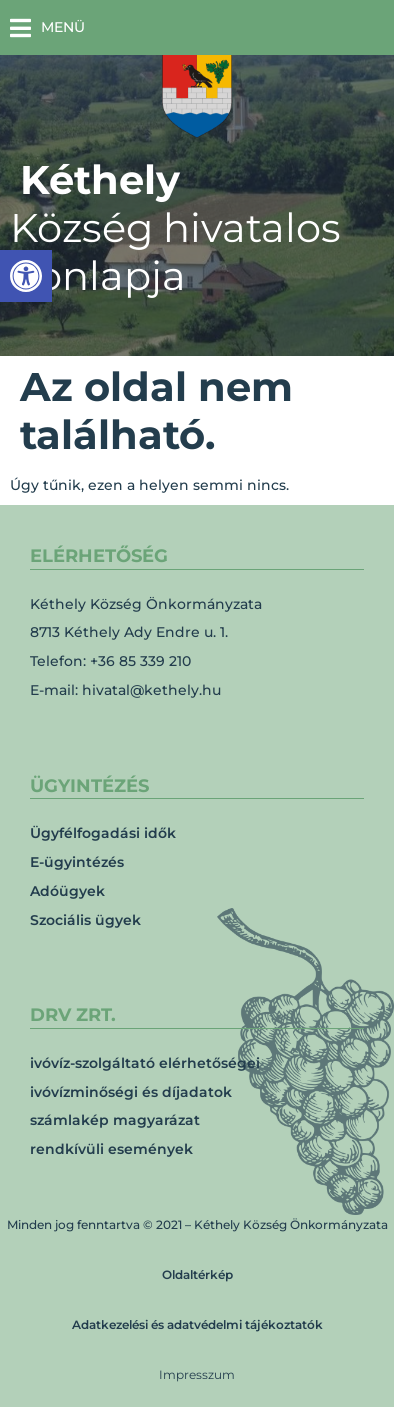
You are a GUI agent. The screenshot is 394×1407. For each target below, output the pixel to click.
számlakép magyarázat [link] (115, 1120)
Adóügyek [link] (67, 891)
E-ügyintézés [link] (77, 862)
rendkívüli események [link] (111, 1149)
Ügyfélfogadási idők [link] (103, 833)
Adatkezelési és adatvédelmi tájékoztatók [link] (197, 1324)
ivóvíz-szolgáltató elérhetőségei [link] (145, 1063)
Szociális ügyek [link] (85, 920)
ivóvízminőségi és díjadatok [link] (131, 1092)
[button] (47, 27)
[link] (26, 276)
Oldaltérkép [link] (197, 1274)
